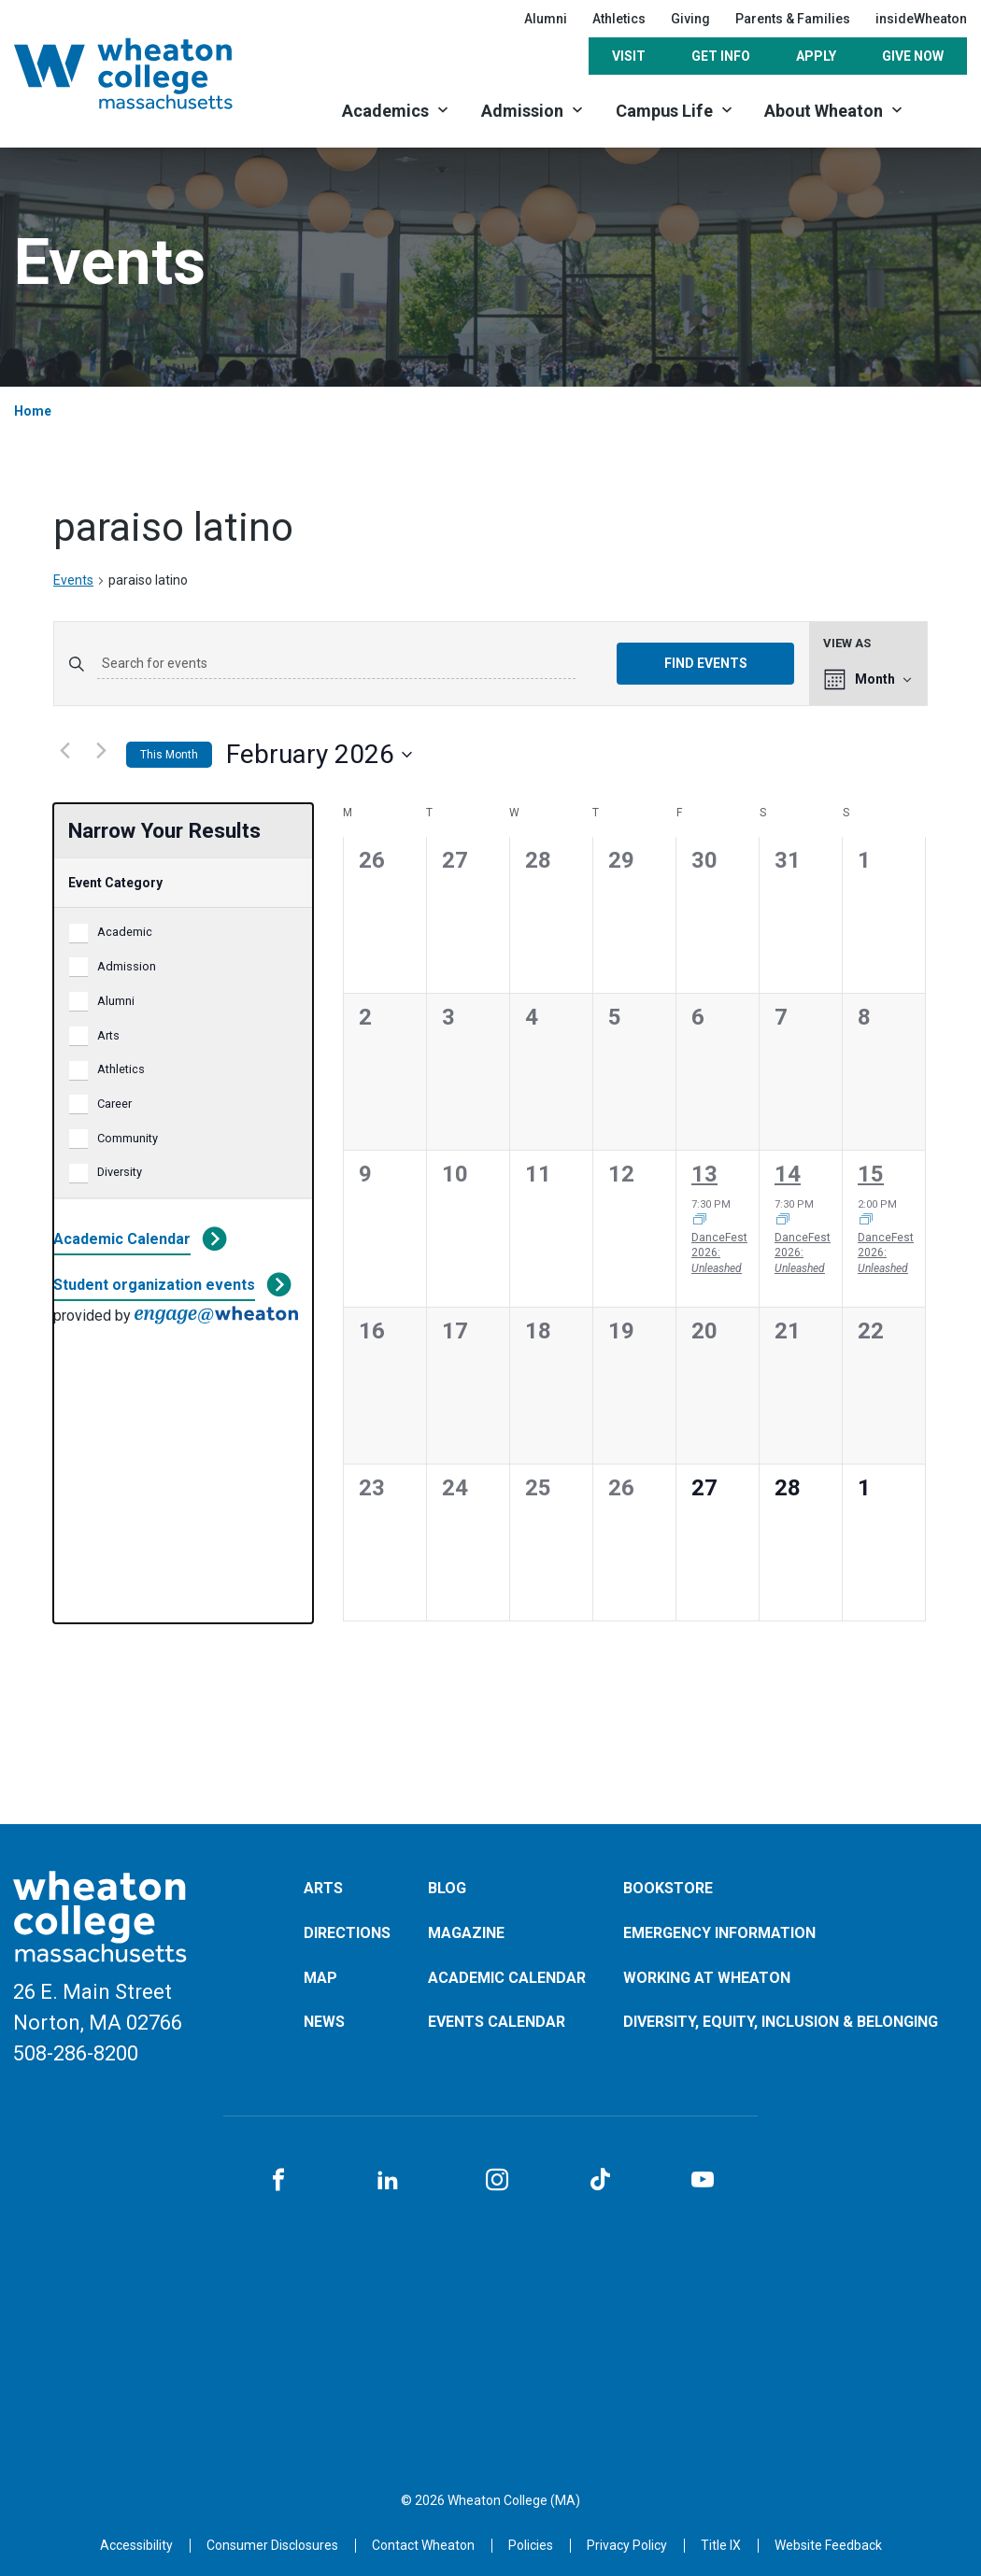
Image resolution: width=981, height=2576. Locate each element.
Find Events (705, 663)
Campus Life (664, 110)
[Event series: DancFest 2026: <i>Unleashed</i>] (699, 1221)
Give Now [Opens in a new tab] (913, 56)
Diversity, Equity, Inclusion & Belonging (780, 2022)
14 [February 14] (788, 1174)
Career (114, 1104)
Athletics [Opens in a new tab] (619, 18)
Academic (124, 932)
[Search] (943, 109)
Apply (816, 56)
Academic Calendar (122, 1239)
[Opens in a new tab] (423, 2545)
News (324, 2022)
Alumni (545, 18)
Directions (347, 1933)
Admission (522, 110)
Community (127, 1138)
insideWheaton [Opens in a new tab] (921, 18)
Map (320, 1978)
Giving (690, 18)
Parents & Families (792, 18)
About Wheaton (823, 110)
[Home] (147, 73)
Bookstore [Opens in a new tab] (668, 1888)
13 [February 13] (704, 1174)
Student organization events (154, 1285)
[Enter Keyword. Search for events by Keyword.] (336, 664)
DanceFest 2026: (719, 1253)
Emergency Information (719, 1933)
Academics (385, 110)
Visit (629, 56)
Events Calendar (496, 2022)
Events (73, 580)
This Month (169, 754)
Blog (447, 1888)
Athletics (121, 1069)
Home (32, 410)
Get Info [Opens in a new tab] (720, 56)
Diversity (119, 1172)
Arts (108, 1035)
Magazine (466, 1933)
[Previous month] (64, 751)
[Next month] (101, 751)
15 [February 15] (871, 1174)
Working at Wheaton (706, 1978)
